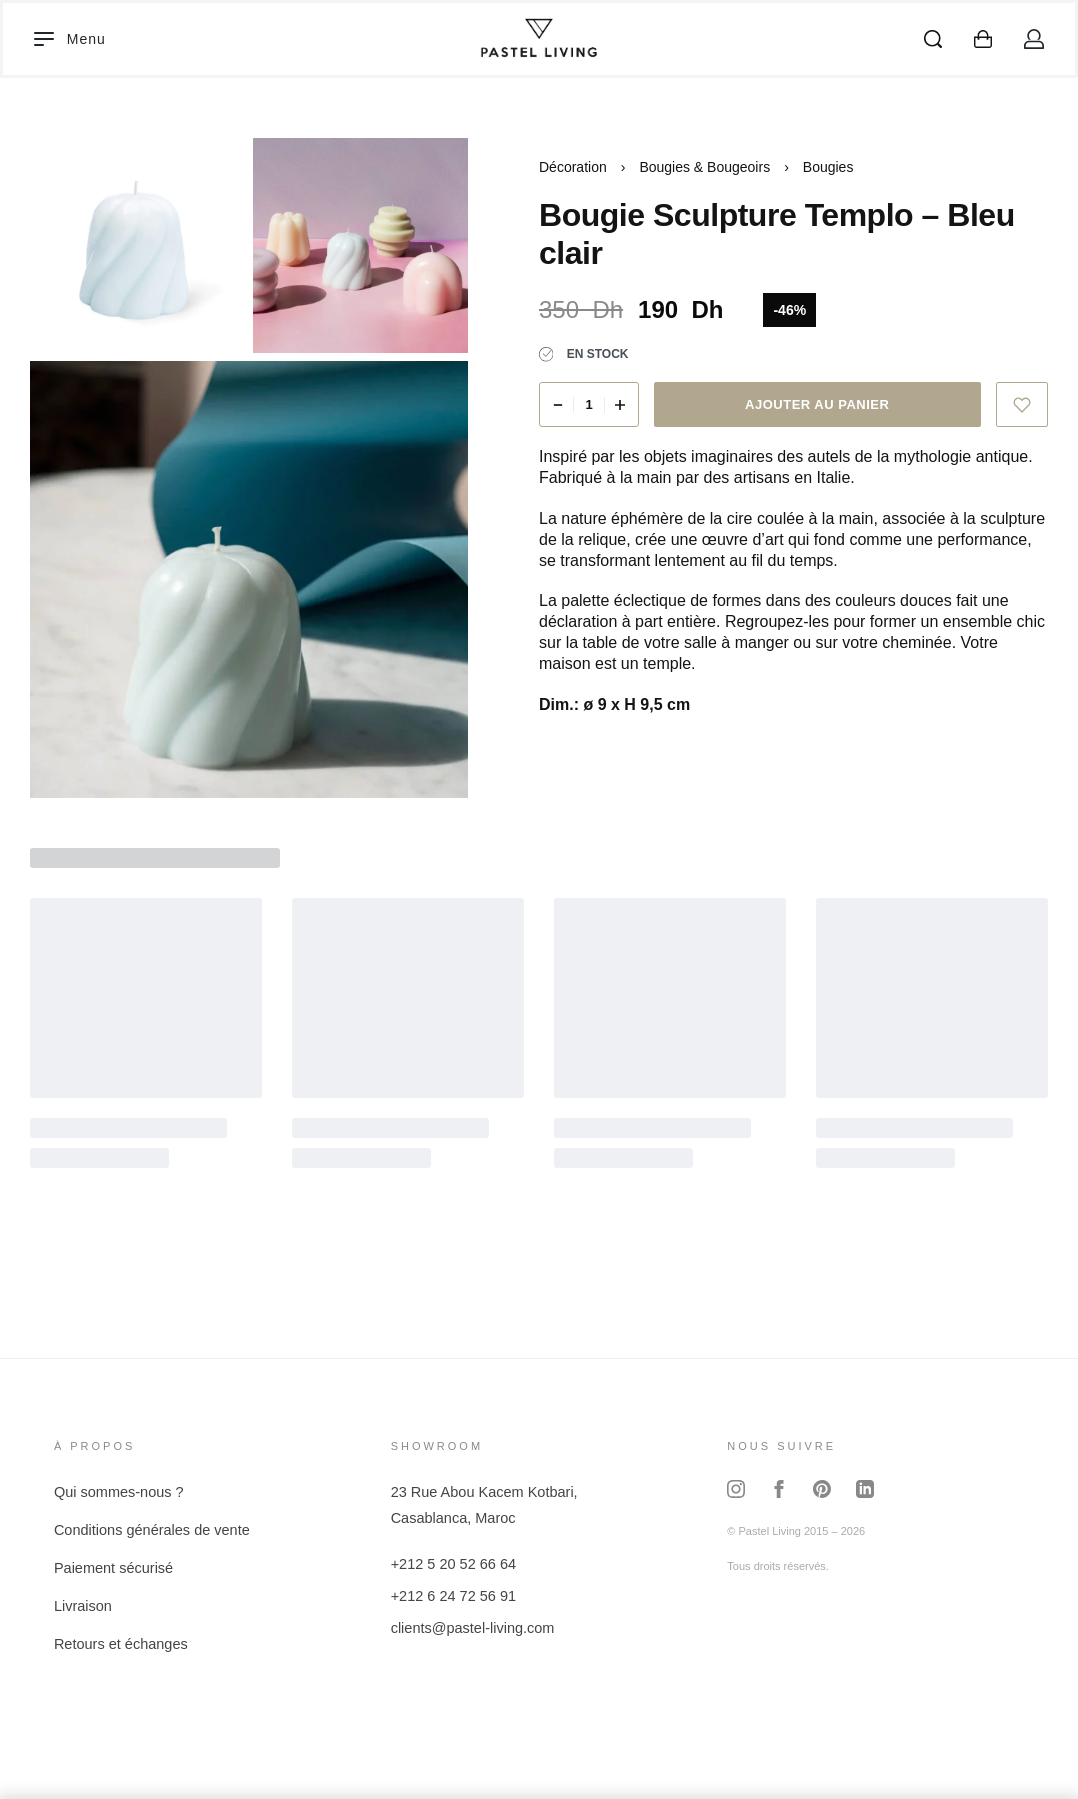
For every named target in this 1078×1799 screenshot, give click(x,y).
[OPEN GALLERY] (137, 245)
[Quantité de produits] (589, 404)
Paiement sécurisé (113, 1568)
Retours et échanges (121, 1644)
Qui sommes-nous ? (119, 1492)
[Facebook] (779, 1489)
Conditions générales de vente (152, 1530)
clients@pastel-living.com (473, 1628)
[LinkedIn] (865, 1489)
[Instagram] (736, 1489)
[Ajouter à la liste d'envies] (1022, 404)
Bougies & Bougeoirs (704, 167)
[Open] (70, 39)
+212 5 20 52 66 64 (453, 1564)
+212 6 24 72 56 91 (453, 1596)
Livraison (83, 1606)
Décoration (573, 167)
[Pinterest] (822, 1489)
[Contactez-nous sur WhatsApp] (1029, 1750)
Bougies (828, 167)
